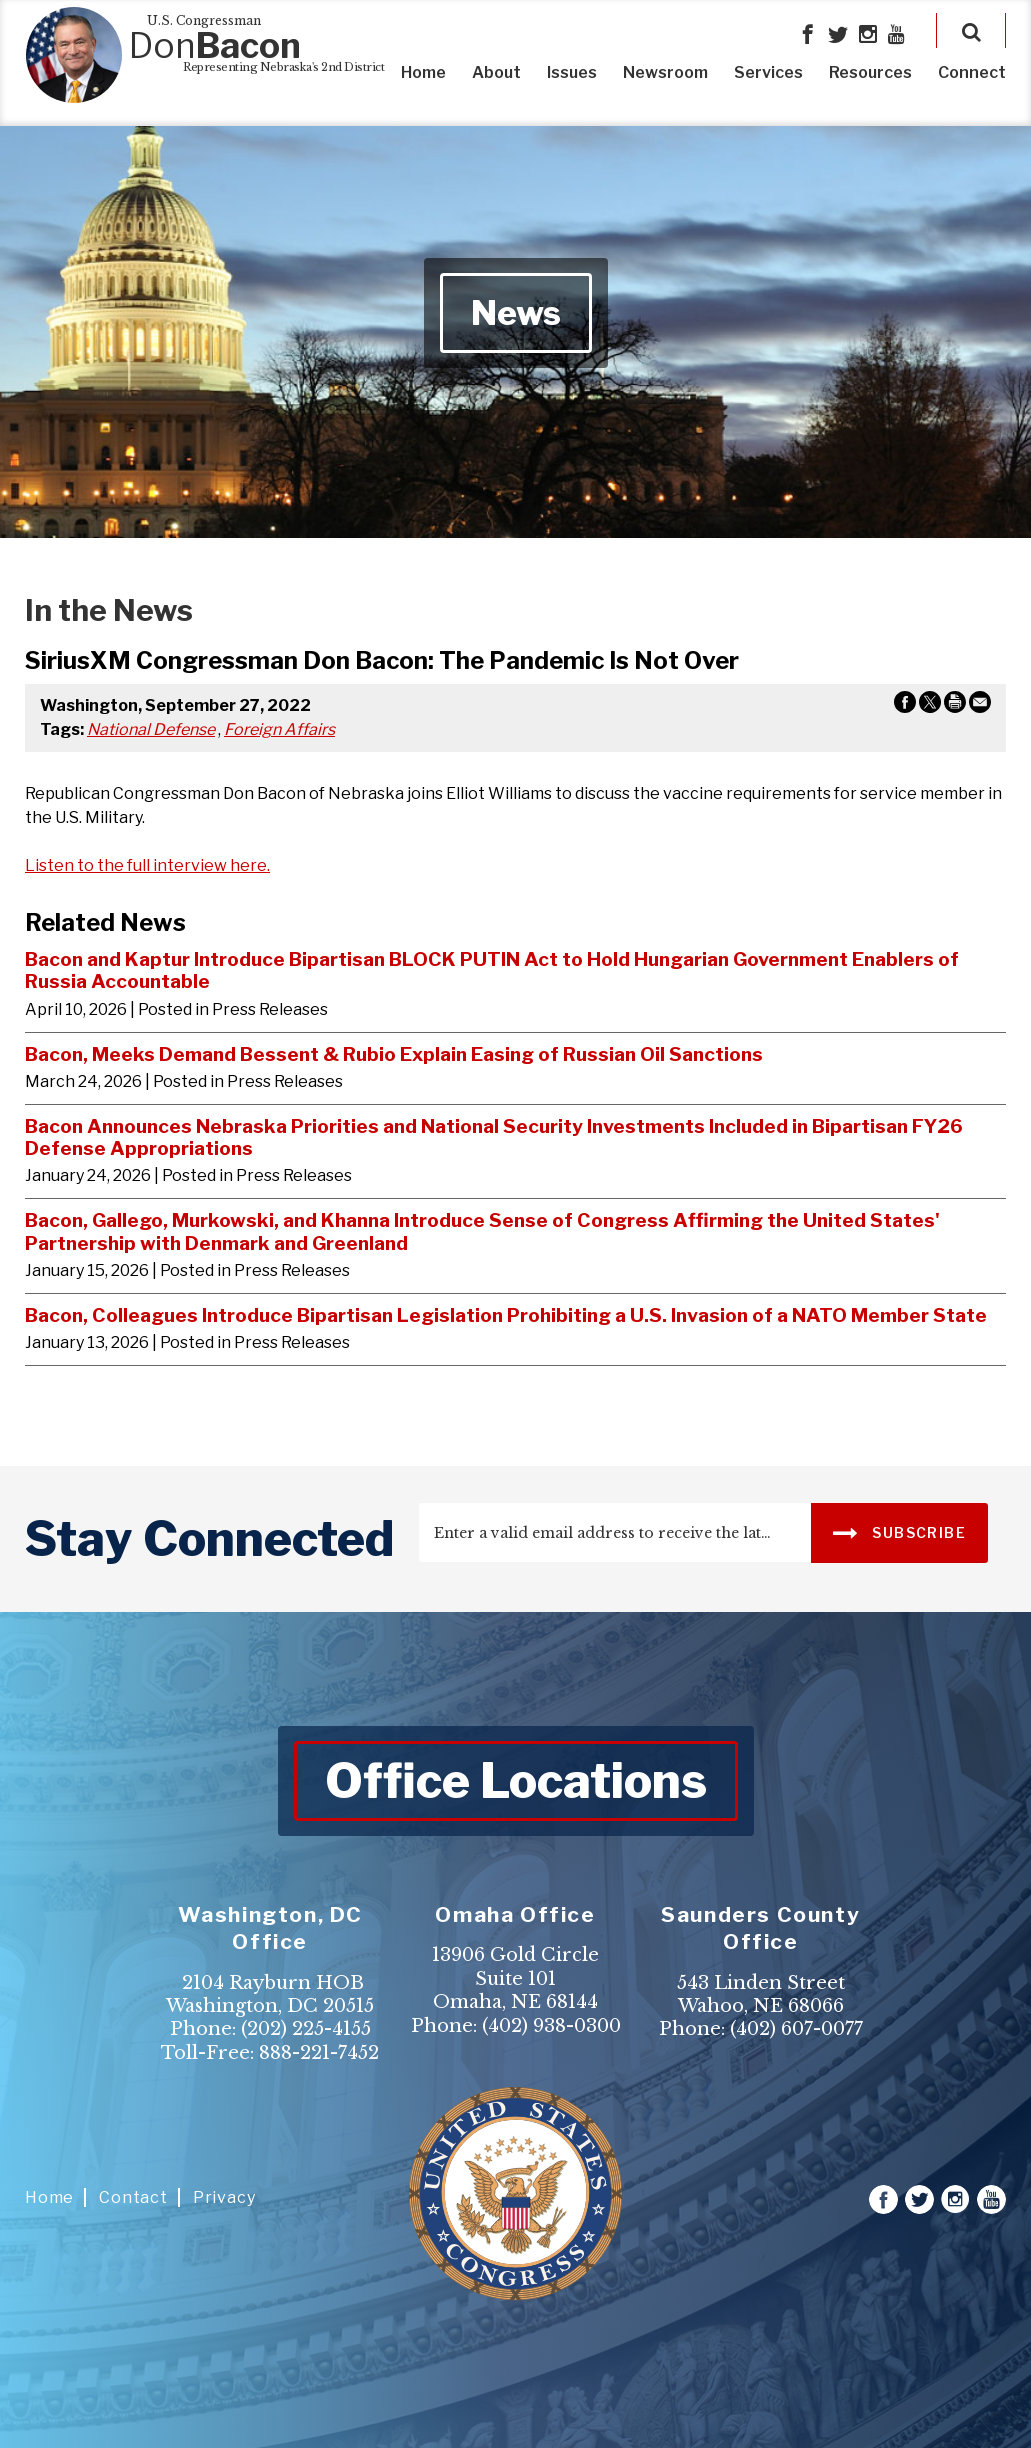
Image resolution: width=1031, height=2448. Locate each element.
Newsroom (665, 72)
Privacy (224, 2197)
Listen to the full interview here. (147, 865)
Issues (572, 72)
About (496, 72)
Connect (972, 72)
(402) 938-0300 (551, 2026)
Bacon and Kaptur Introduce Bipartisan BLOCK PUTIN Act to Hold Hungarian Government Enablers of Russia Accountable (492, 970)
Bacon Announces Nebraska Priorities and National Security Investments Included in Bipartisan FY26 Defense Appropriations (494, 1137)
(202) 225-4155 (306, 2029)
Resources (870, 72)
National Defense (151, 729)
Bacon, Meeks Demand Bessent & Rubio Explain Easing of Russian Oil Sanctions (394, 1054)
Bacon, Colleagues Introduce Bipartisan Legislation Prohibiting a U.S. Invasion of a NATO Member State (506, 1315)
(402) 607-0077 (796, 2029)
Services (768, 72)
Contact (133, 2197)
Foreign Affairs (279, 729)
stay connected (209, 1539)
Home (423, 72)
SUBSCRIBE (899, 1531)
